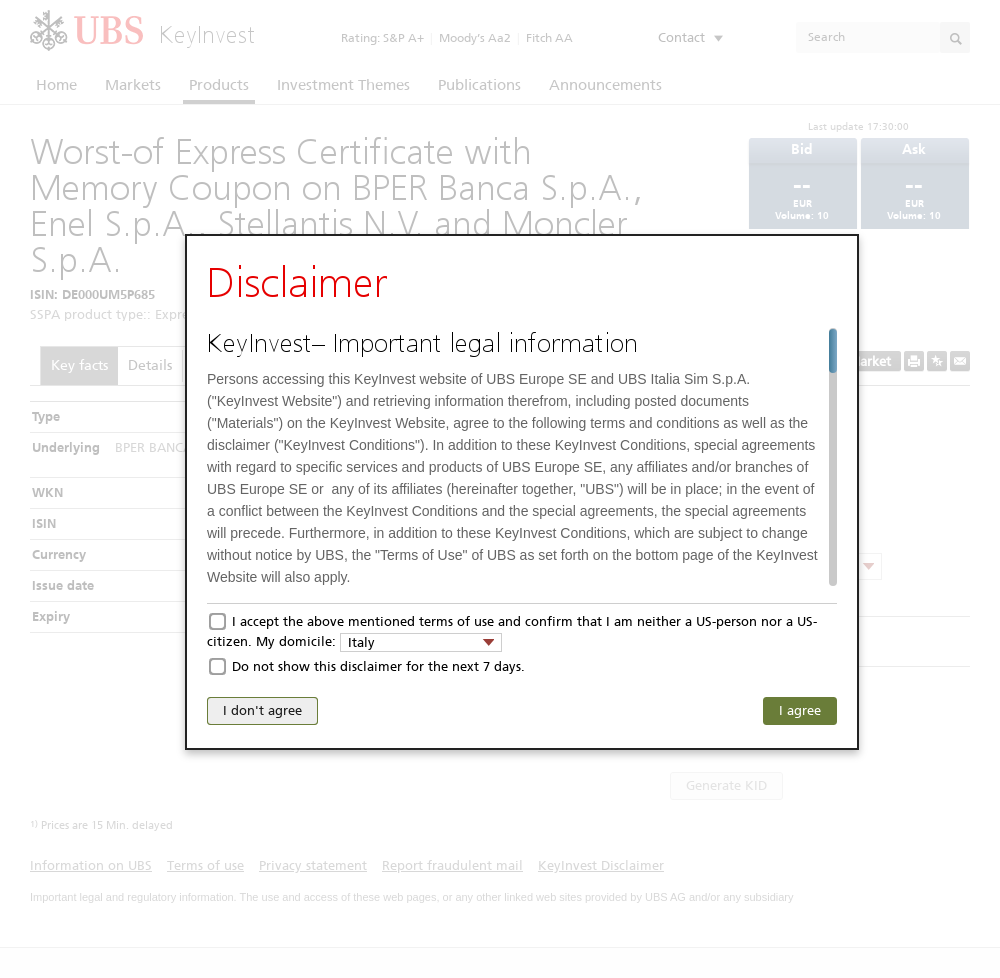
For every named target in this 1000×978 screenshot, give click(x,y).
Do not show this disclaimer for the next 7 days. (378, 666)
